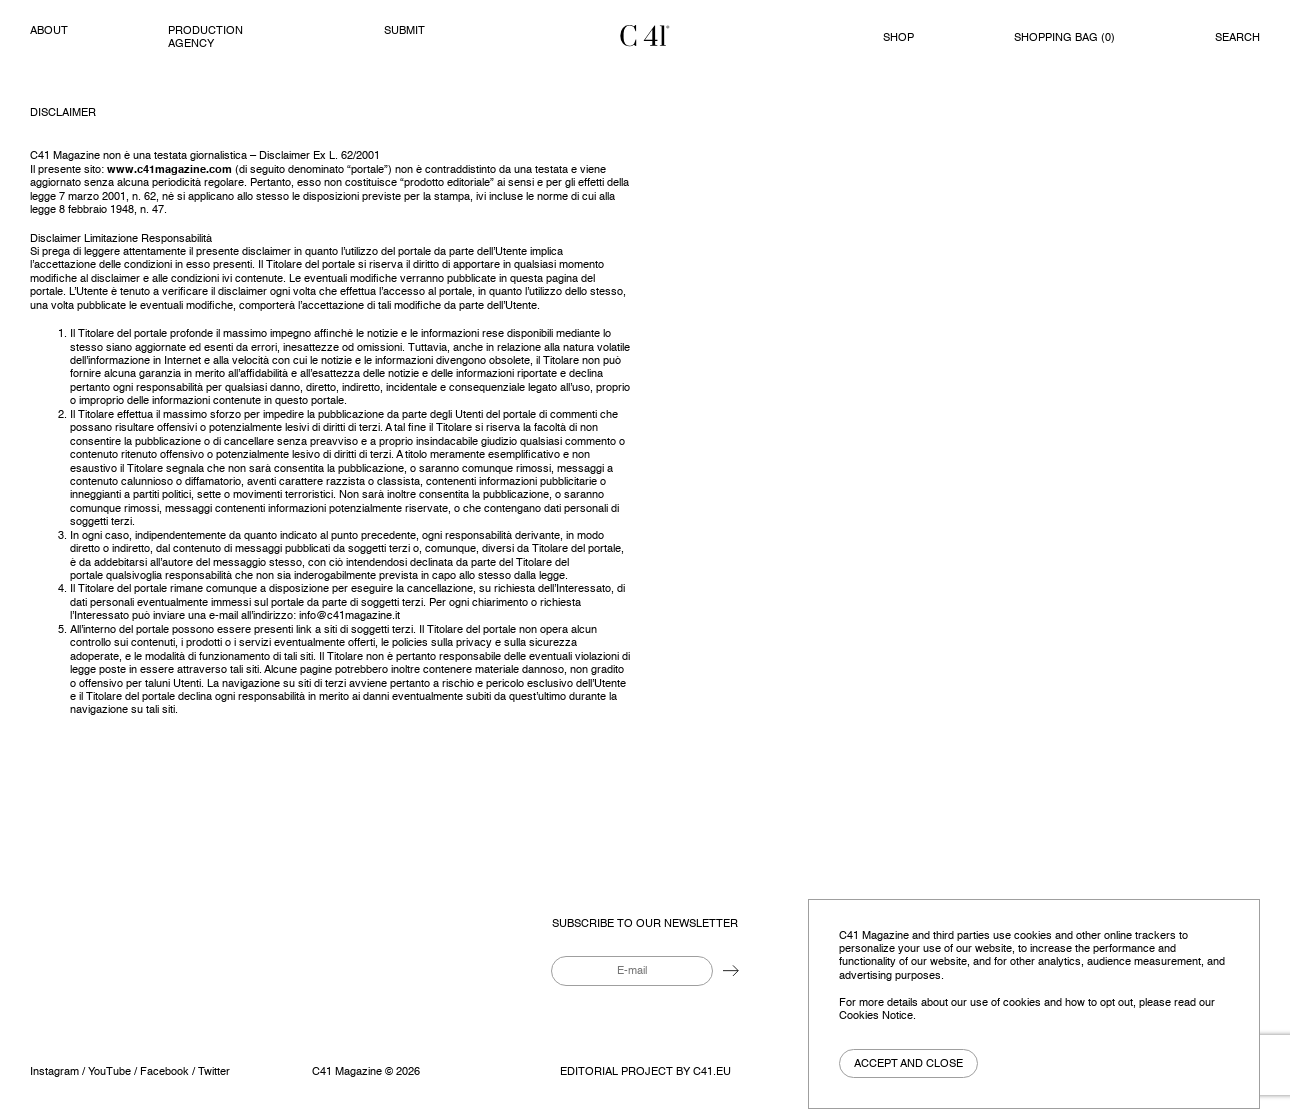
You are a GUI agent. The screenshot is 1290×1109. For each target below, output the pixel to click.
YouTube (109, 1072)
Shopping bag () (1064, 38)
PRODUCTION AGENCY (205, 37)
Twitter (214, 1072)
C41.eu (712, 1072)
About (49, 31)
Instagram (54, 1072)
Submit (404, 31)
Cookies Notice (876, 1016)
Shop (898, 38)
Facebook (164, 1072)
